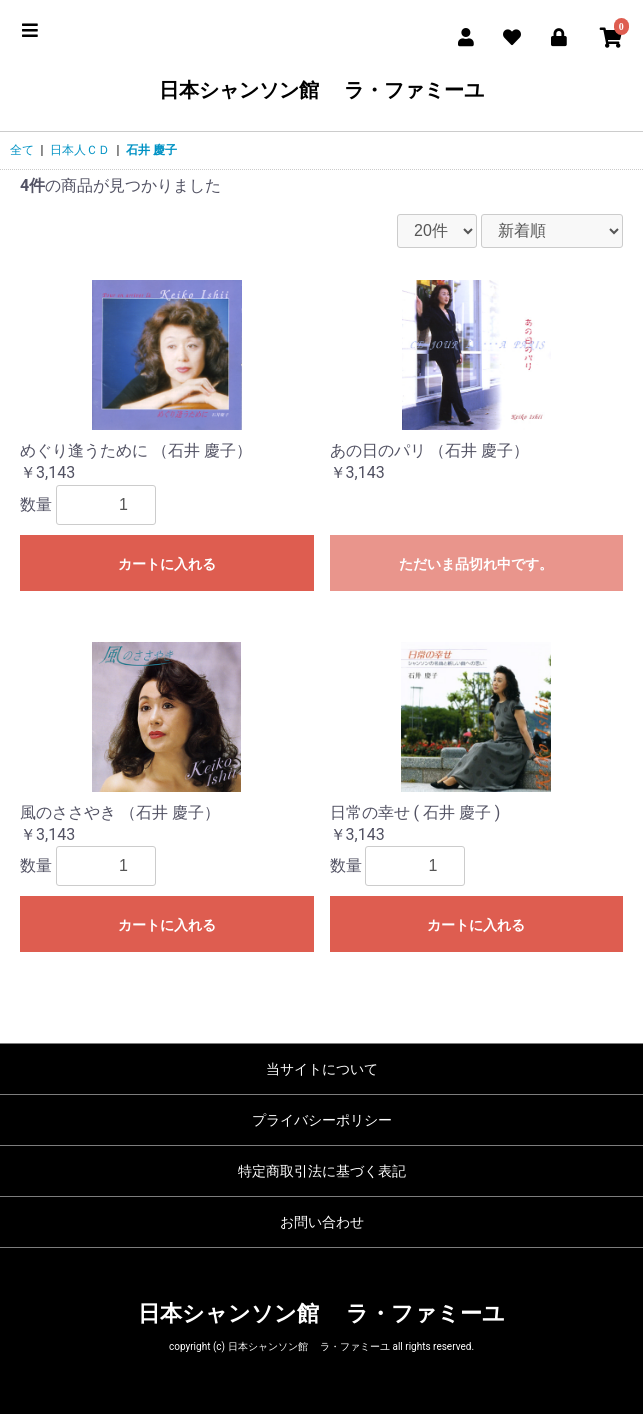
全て (22, 150)
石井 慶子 (151, 150)
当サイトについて (322, 1069)
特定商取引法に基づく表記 (322, 1171)
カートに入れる (167, 564)
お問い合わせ (322, 1222)
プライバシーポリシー (322, 1120)
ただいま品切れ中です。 (476, 564)
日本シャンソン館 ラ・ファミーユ (321, 90)
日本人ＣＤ (80, 150)
